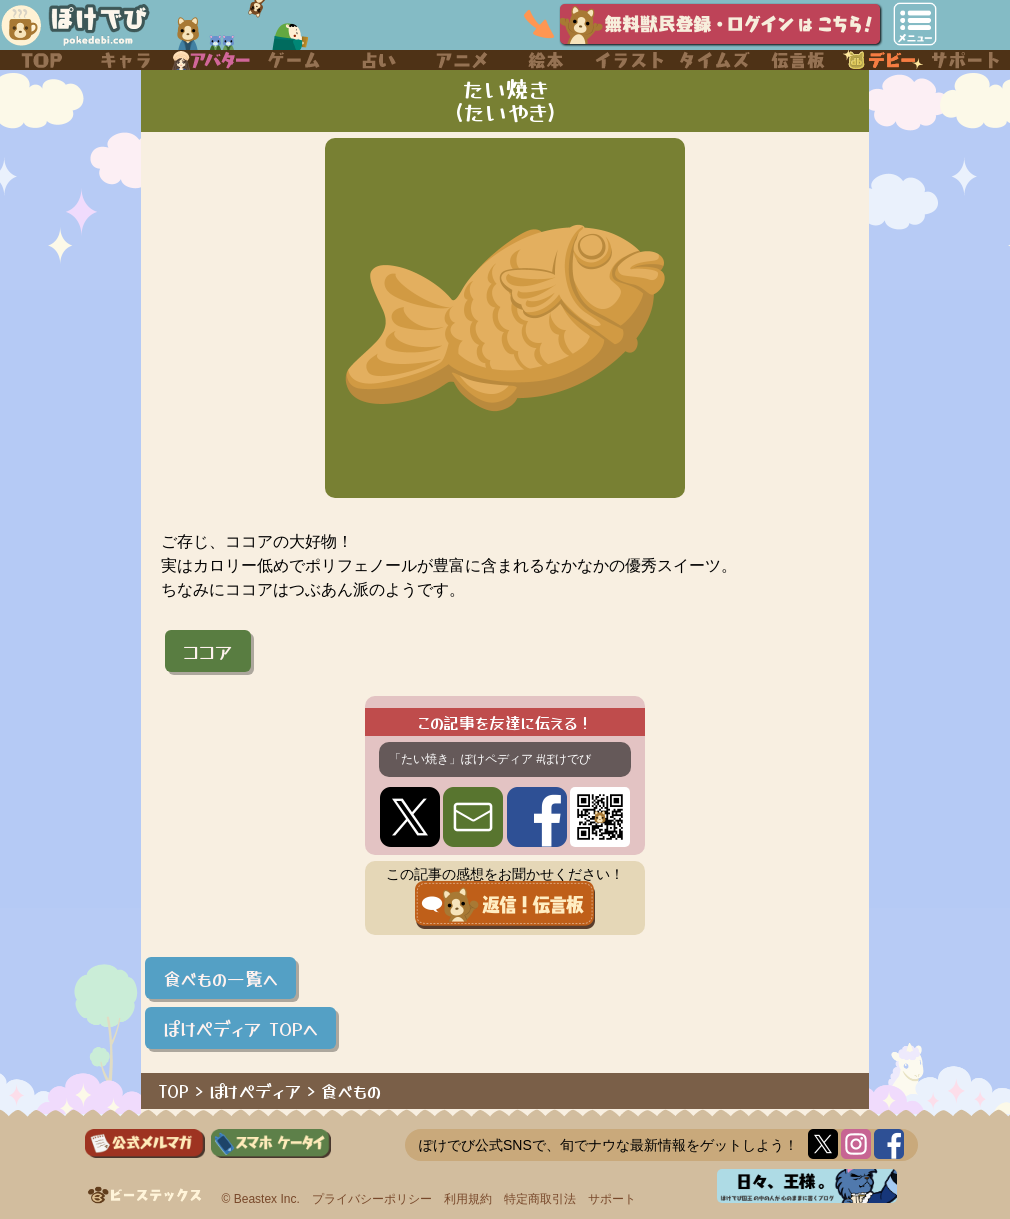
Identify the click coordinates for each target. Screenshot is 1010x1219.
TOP (174, 1091)
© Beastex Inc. (261, 1199)
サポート (612, 1199)
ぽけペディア (255, 1091)
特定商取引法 (540, 1199)
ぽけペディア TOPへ (240, 1028)
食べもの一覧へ (220, 978)
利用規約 (468, 1199)
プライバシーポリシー (372, 1199)
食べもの (351, 1091)
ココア (208, 651)
